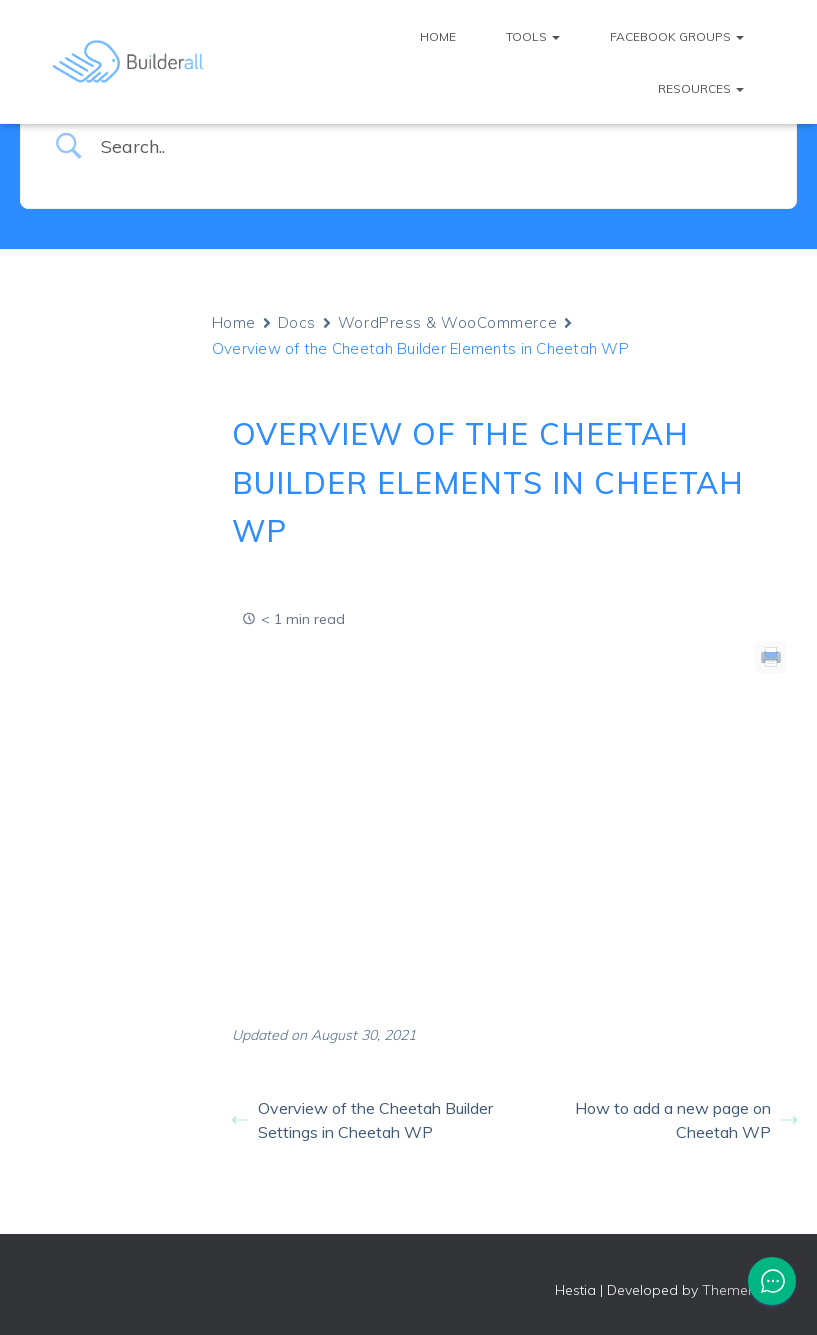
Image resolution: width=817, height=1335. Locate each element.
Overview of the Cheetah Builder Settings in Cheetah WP (362, 1120)
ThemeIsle (735, 1290)
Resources (701, 88)
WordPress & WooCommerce (447, 322)
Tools (533, 36)
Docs (297, 322)
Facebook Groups (677, 36)
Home (438, 36)
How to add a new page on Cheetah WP (686, 1120)
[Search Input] (433, 146)
